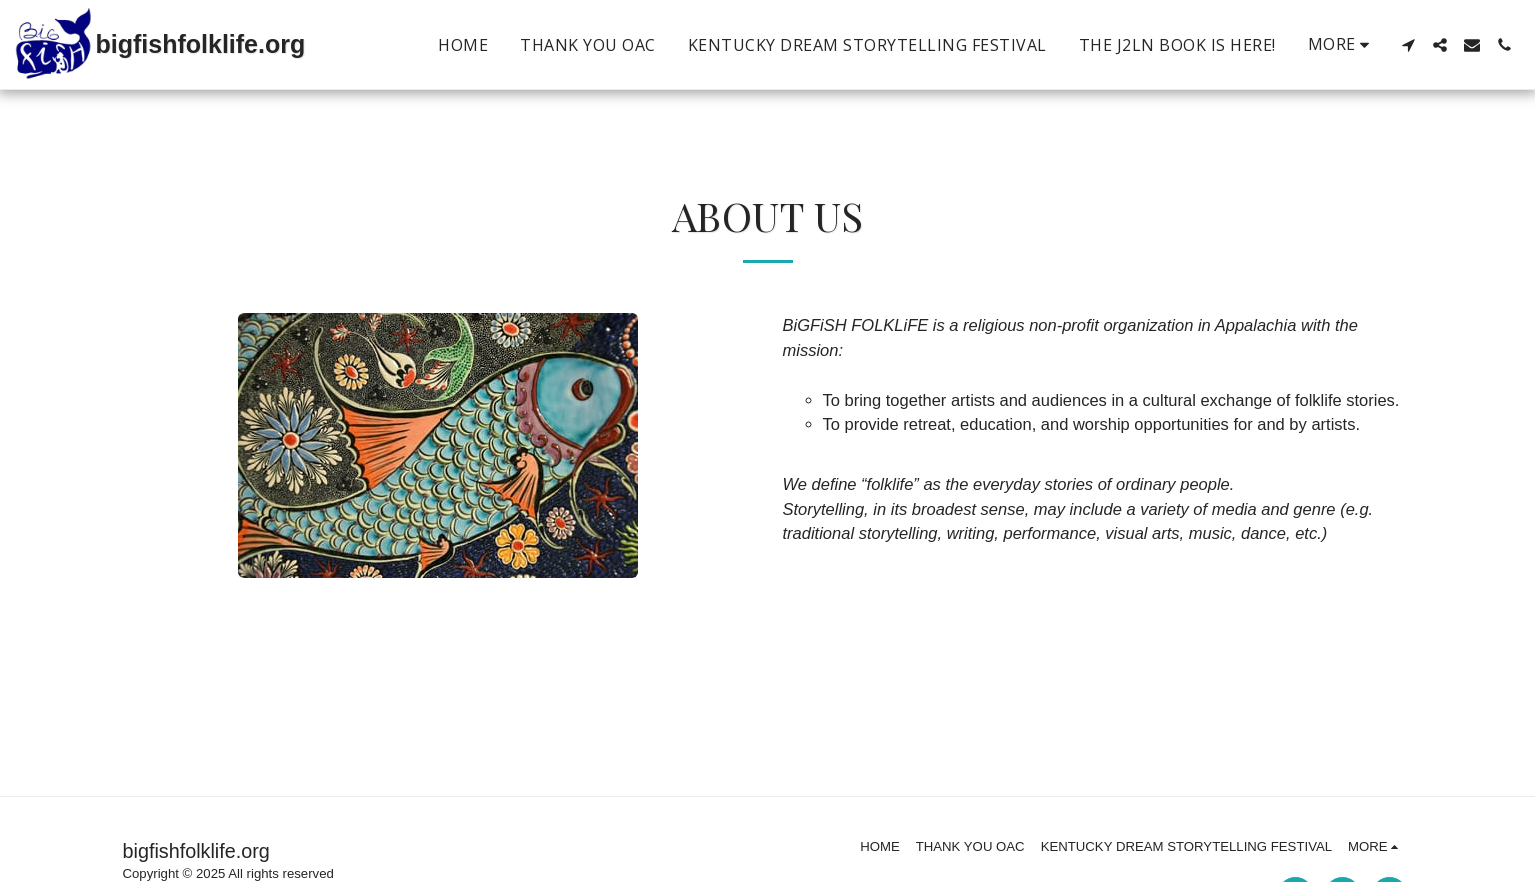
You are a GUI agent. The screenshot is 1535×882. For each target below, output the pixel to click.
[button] (1408, 45)
